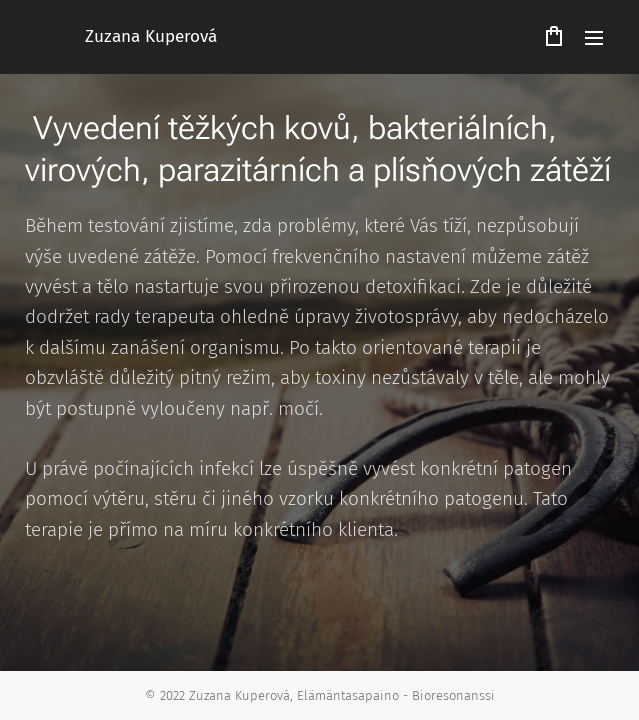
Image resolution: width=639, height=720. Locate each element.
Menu (594, 38)
